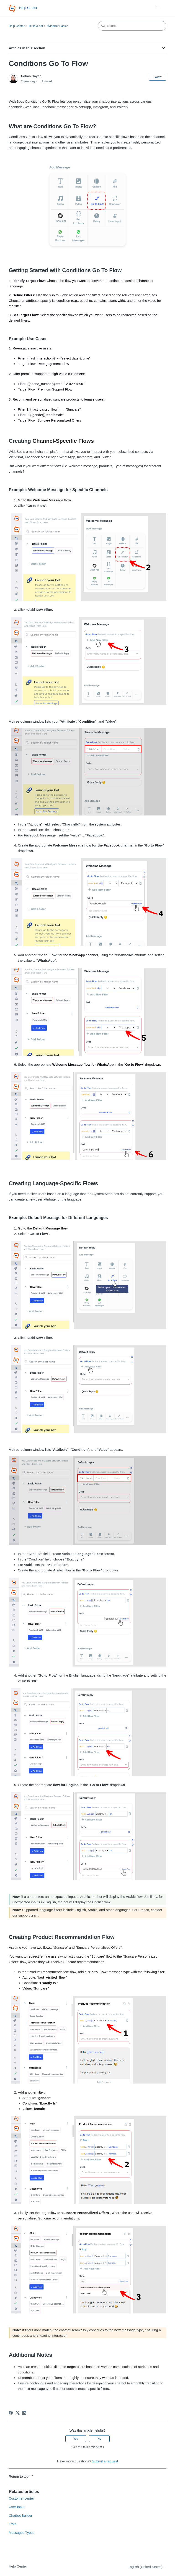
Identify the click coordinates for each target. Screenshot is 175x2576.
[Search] (132, 25)
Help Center (16, 26)
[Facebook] (11, 2413)
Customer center (21, 2498)
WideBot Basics (57, 26)
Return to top (21, 2475)
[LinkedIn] (24, 2413)
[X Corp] (17, 2413)
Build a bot (36, 26)
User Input (16, 2507)
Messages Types (21, 2532)
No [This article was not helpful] (99, 2438)
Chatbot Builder (20, 2515)
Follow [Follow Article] (158, 77)
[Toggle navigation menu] (158, 8)
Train (12, 2524)
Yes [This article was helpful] (75, 2438)
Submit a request (105, 2461)
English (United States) (147, 2567)
